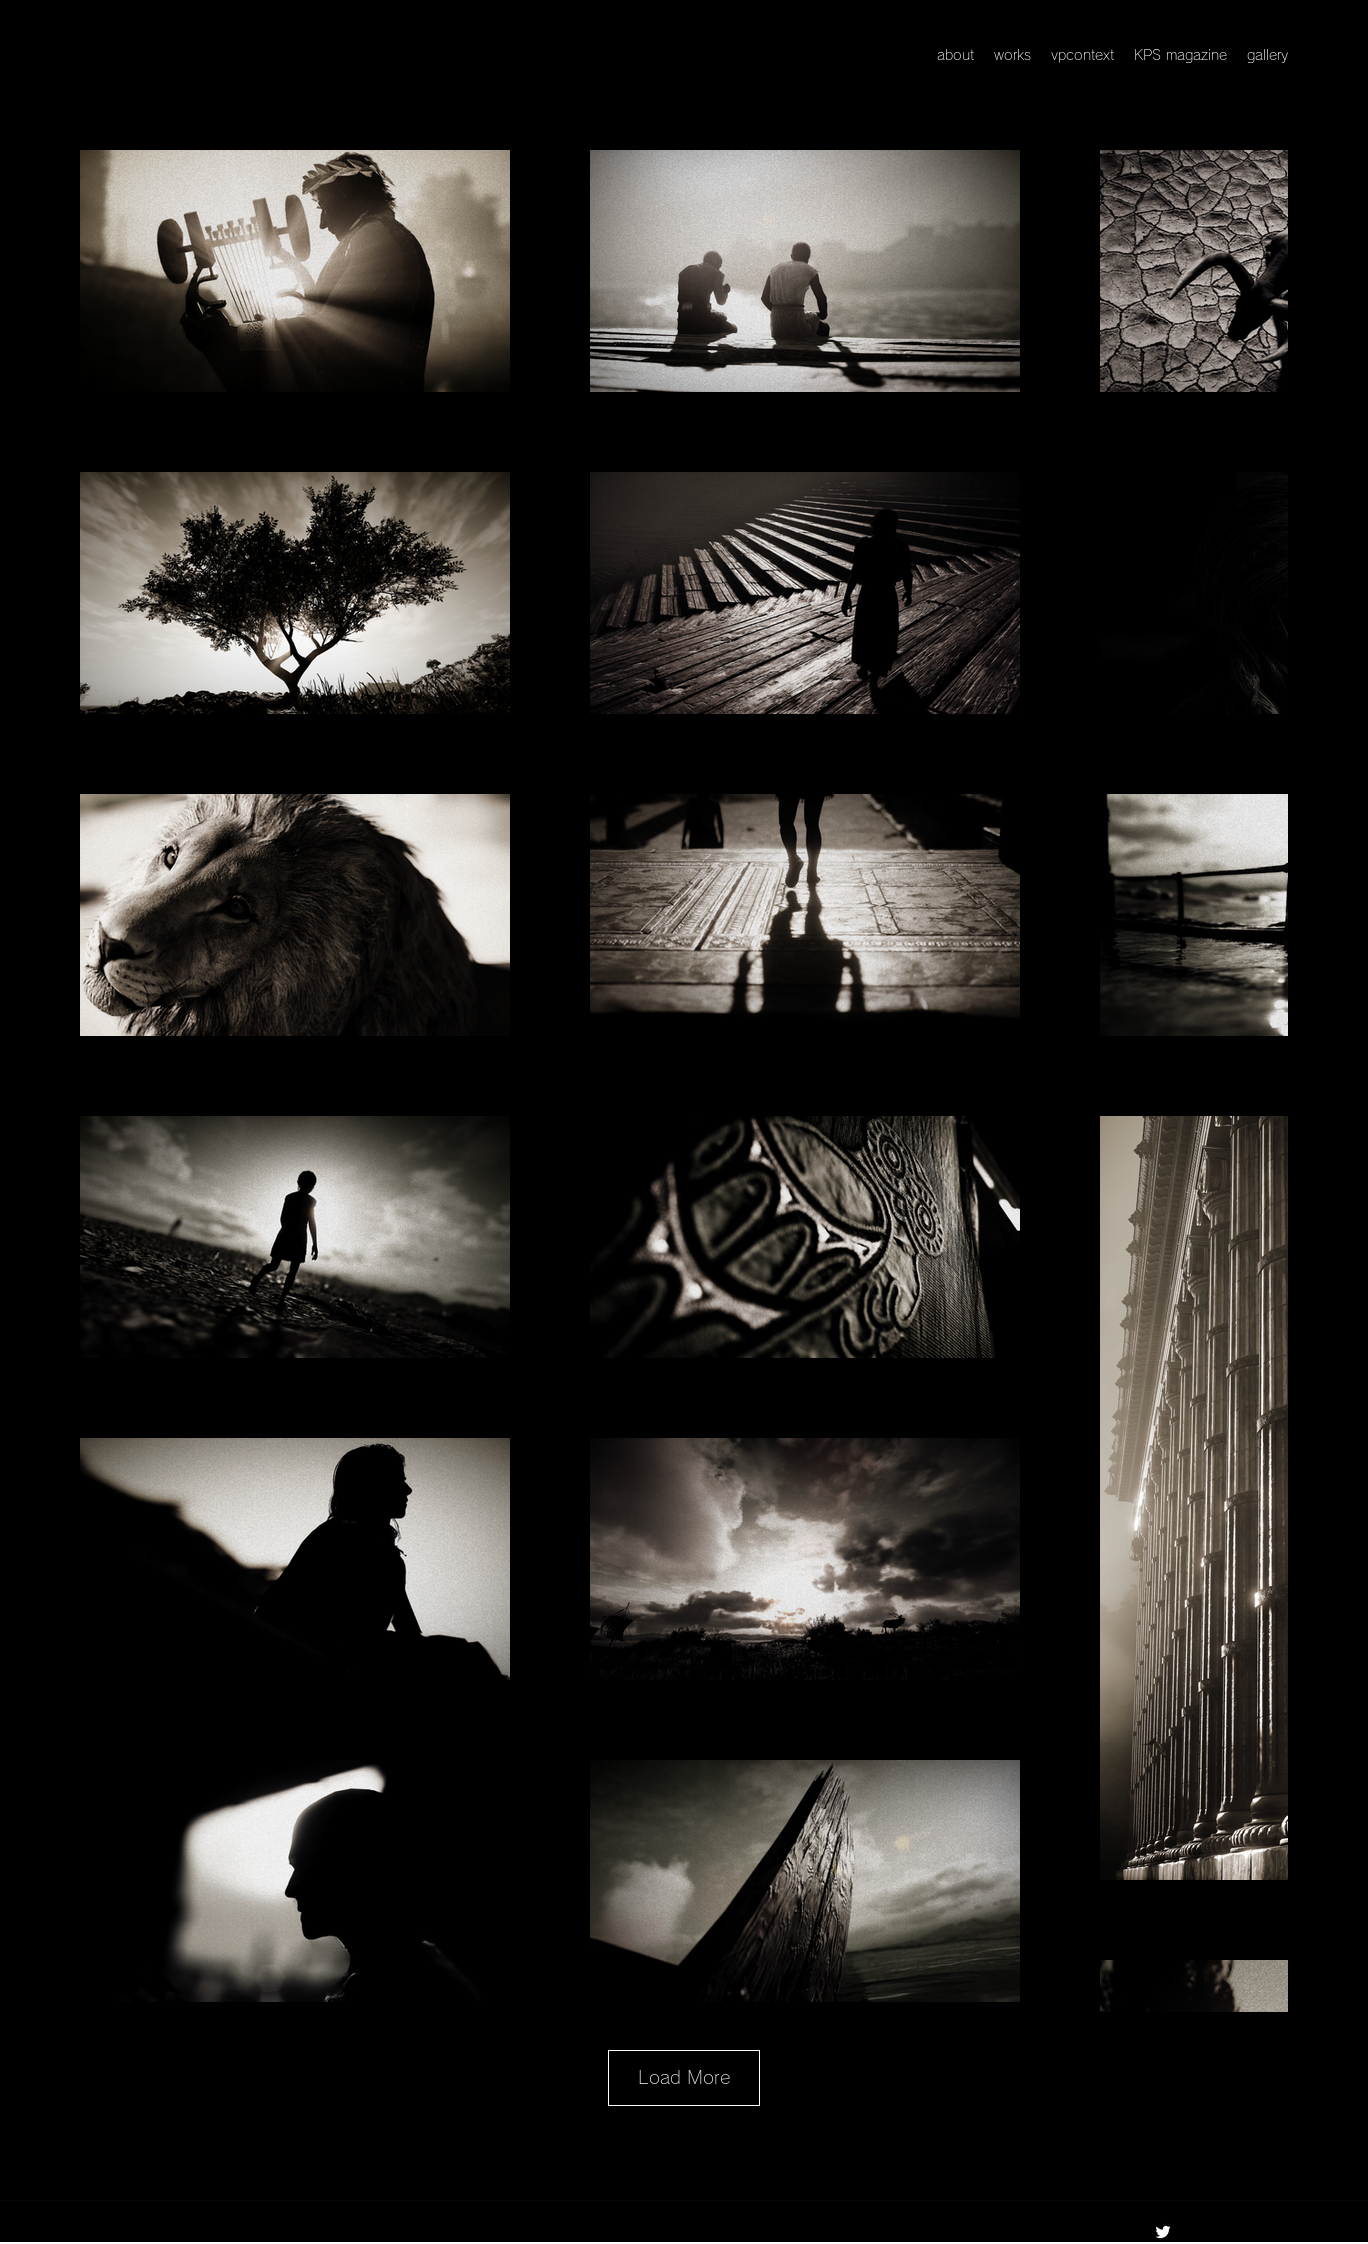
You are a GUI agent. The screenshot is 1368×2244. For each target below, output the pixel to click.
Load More (684, 2077)
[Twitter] (1163, 2232)
